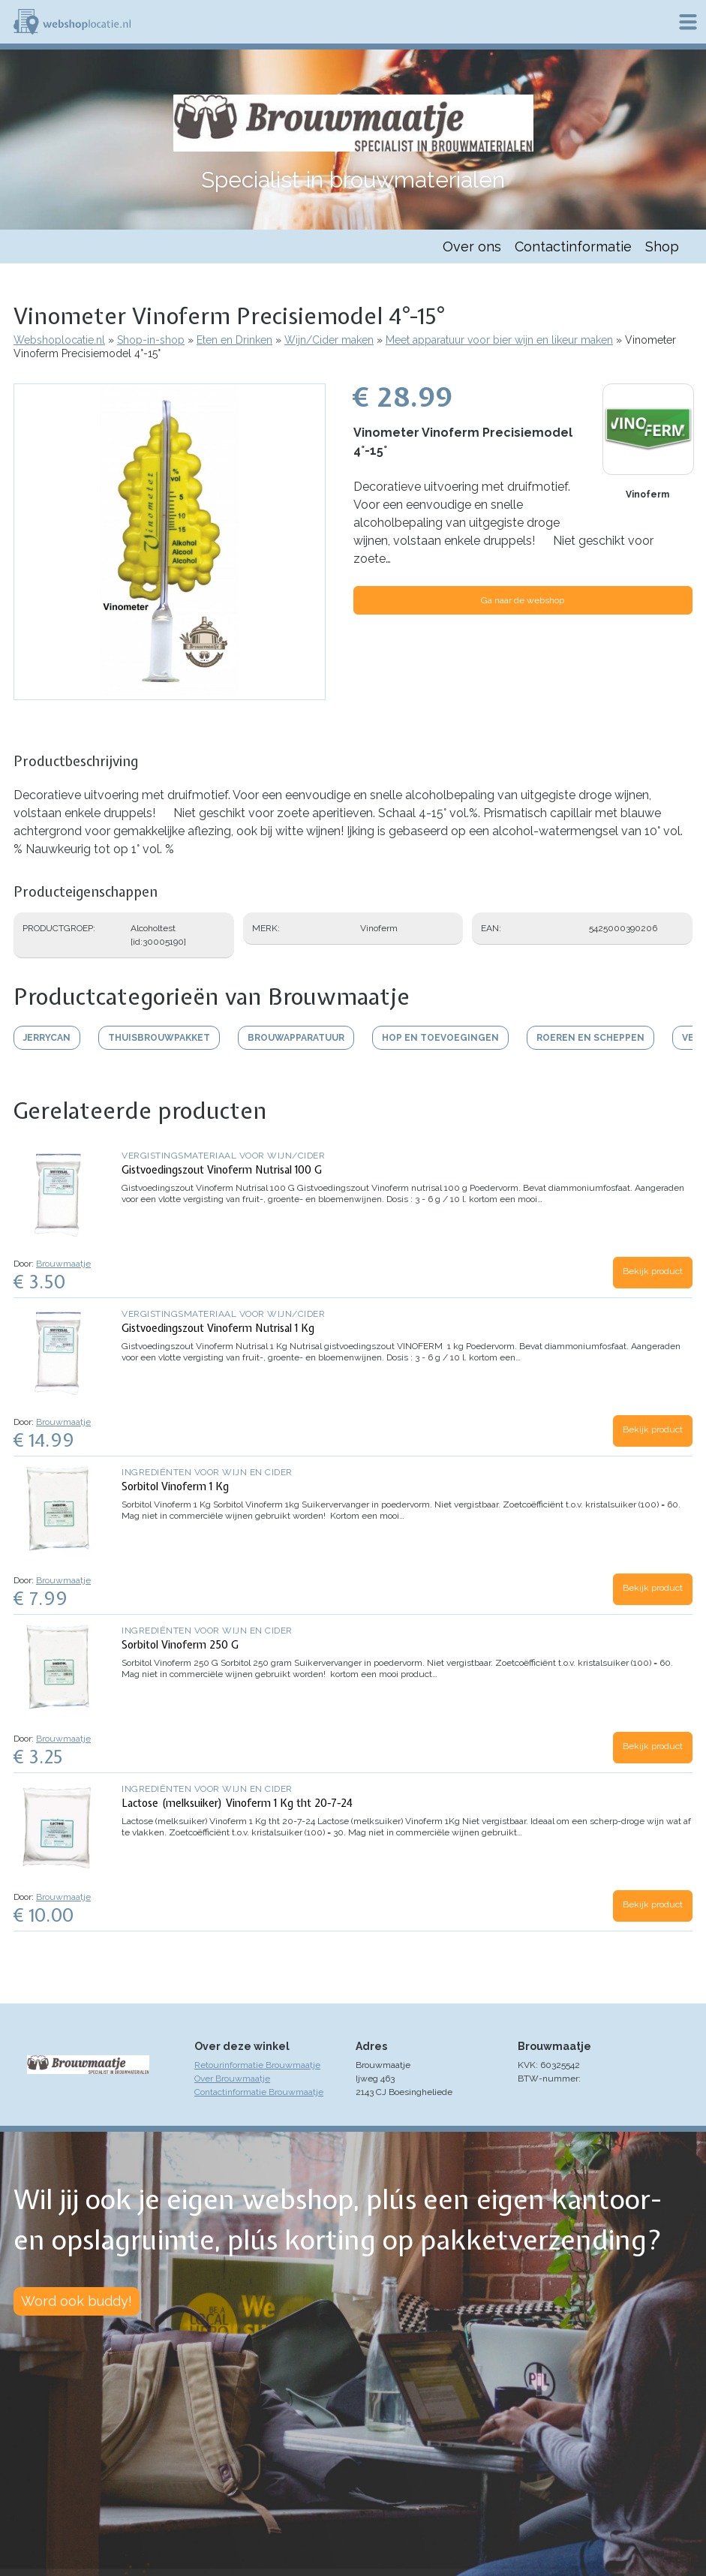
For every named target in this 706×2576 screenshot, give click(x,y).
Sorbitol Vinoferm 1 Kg (175, 1486)
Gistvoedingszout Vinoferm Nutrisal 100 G (222, 1170)
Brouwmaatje (63, 1263)
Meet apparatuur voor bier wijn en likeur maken (499, 340)
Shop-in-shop (151, 340)
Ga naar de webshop (522, 600)
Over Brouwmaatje (232, 2078)
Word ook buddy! (76, 2301)
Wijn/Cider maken (329, 340)
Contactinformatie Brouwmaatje (258, 2092)
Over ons (472, 246)
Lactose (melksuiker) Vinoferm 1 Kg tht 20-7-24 (237, 1803)
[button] (169, 692)
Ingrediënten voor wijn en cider (207, 1472)
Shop (662, 246)
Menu (688, 22)
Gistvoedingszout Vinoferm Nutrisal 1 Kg (218, 1328)
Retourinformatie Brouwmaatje (257, 2065)
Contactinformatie (573, 246)
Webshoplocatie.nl (59, 340)
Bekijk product (653, 1271)
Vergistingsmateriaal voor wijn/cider (223, 1155)
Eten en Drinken (234, 340)
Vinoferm (647, 494)
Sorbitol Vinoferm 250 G (180, 1645)
